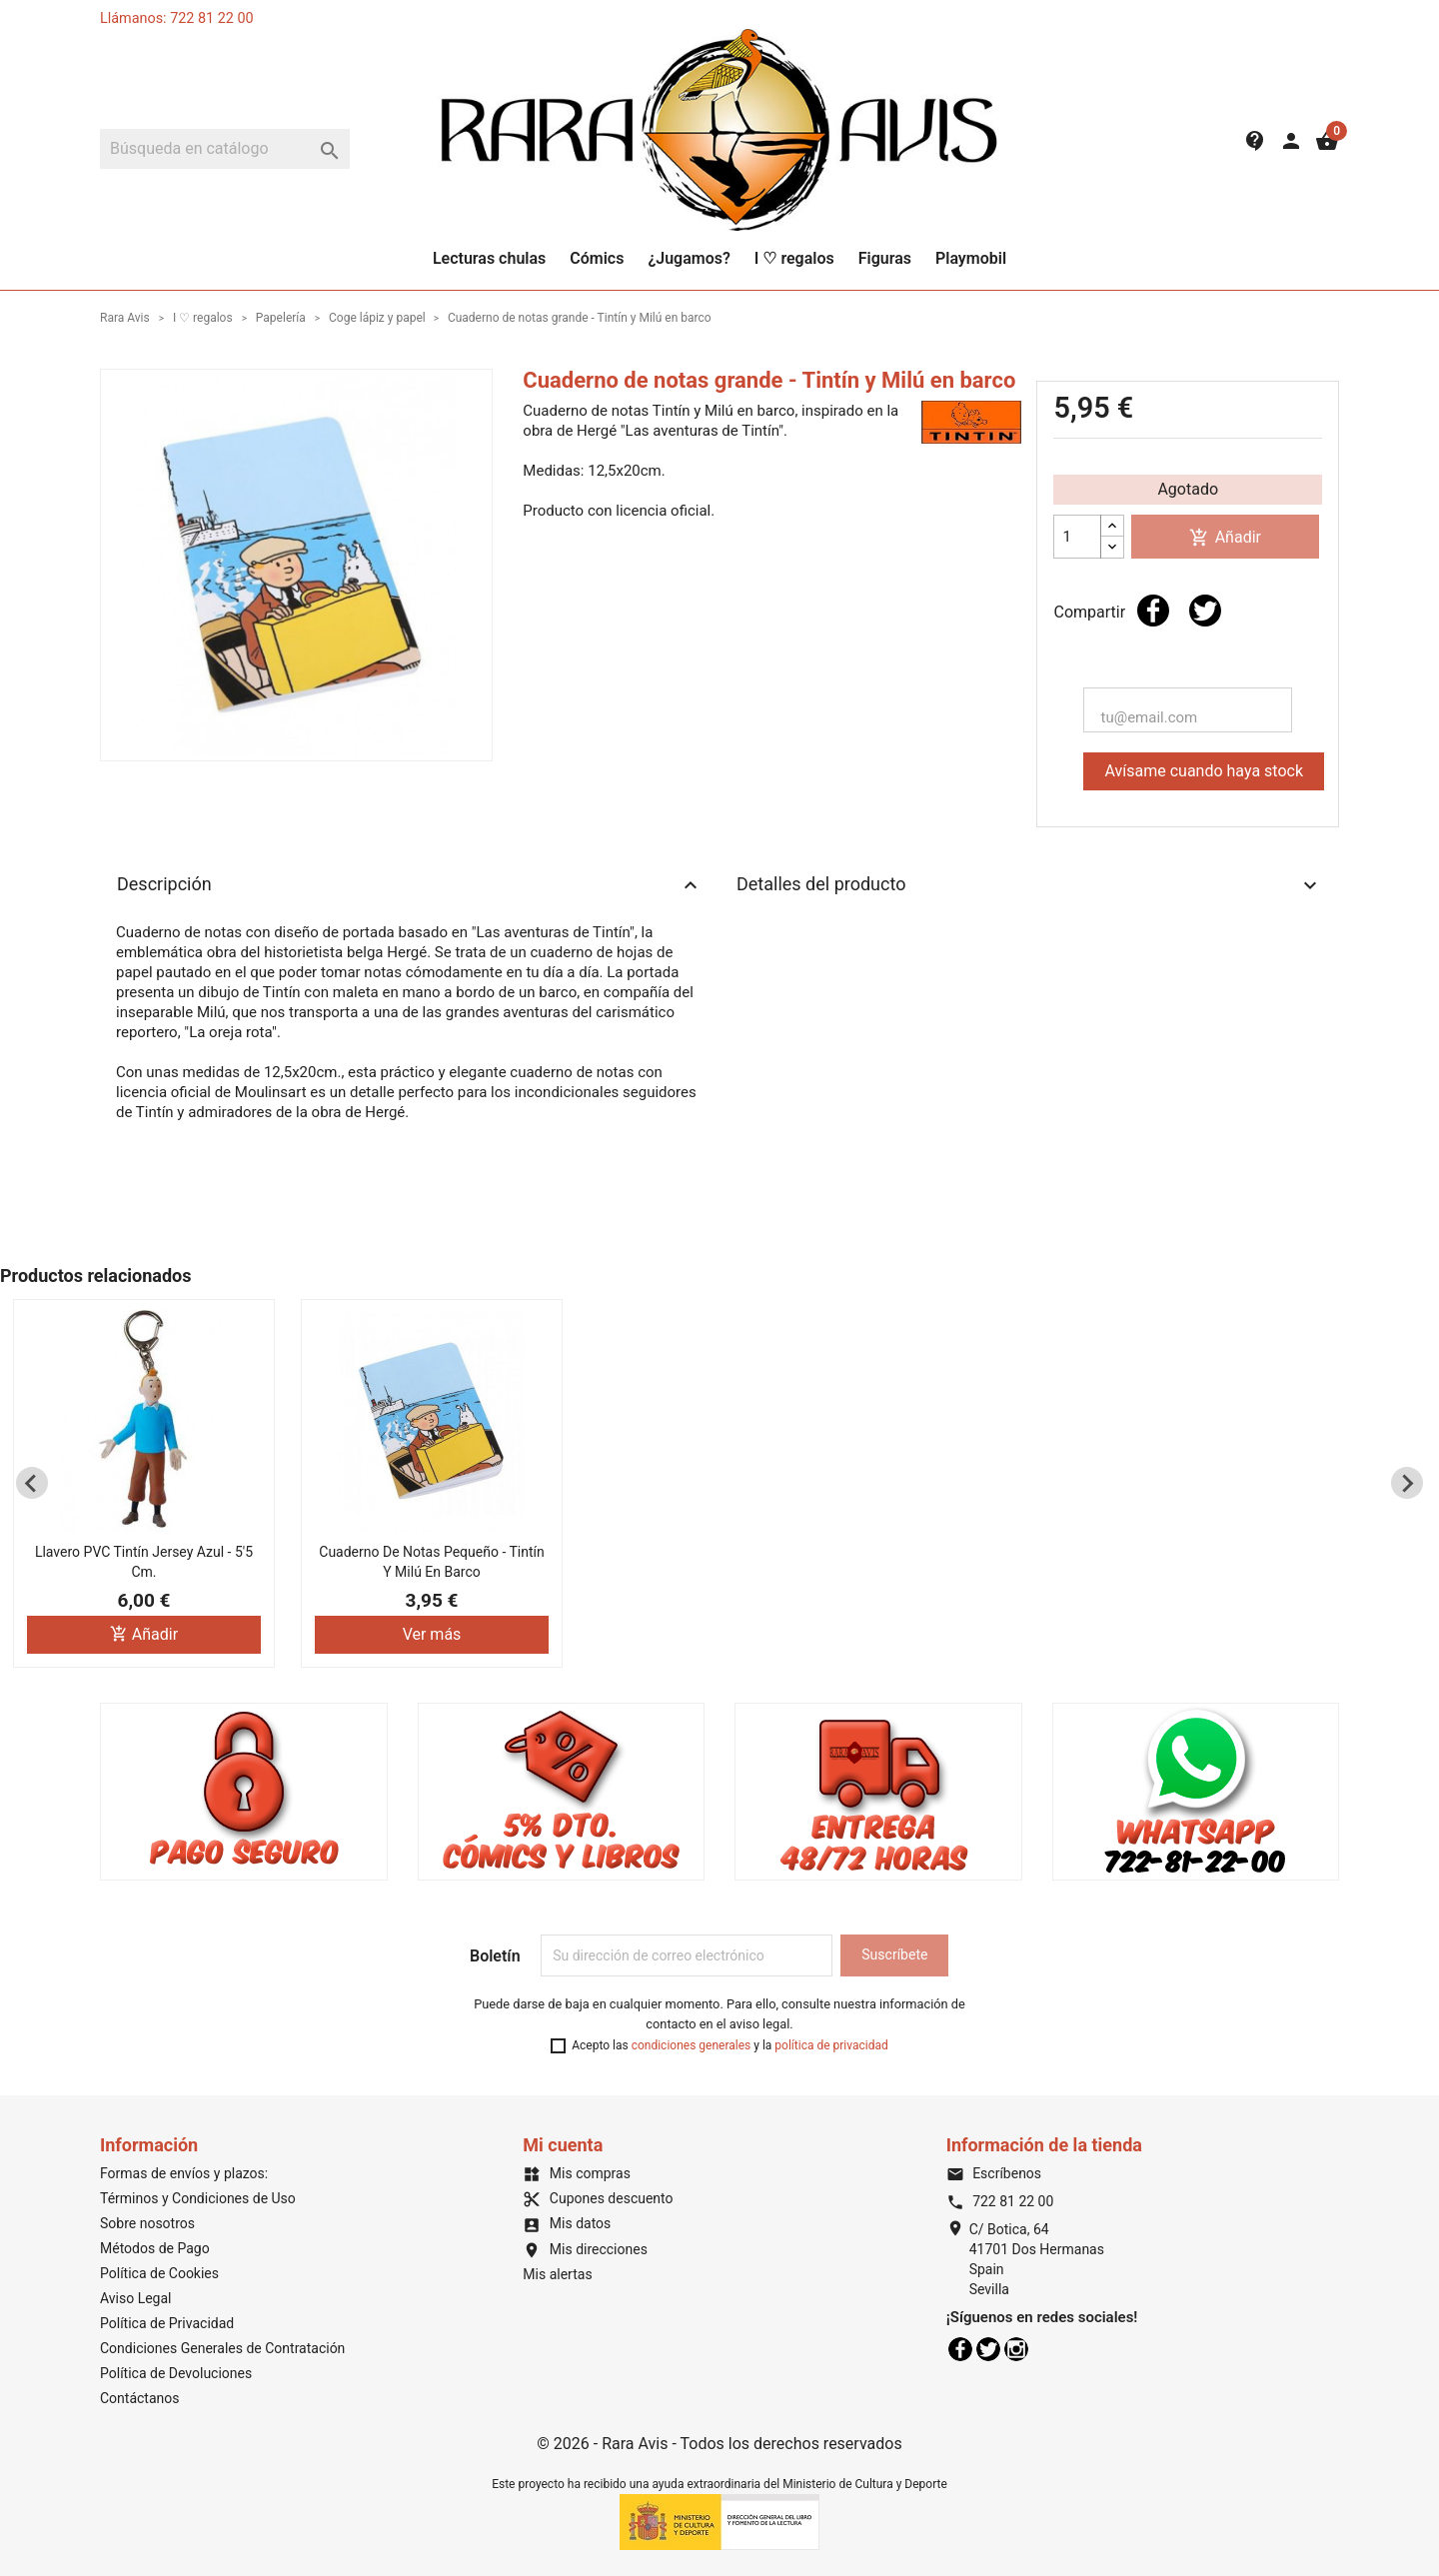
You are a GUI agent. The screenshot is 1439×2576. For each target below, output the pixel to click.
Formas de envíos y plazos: (184, 2173)
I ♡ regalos (794, 258)
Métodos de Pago (155, 2248)
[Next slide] (1407, 1483)
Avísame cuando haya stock (1203, 770)
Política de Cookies (159, 2273)
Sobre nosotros (147, 2223)
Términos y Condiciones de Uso (198, 2198)
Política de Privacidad (167, 2323)
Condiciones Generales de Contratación (222, 2348)
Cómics (597, 258)
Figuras (884, 258)
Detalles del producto (1029, 885)
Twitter (988, 2349)
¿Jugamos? (688, 258)
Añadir (1225, 538)
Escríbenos (993, 2173)
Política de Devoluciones (176, 2373)
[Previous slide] (32, 1483)
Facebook (960, 2349)
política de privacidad (830, 2045)
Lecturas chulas (489, 258)
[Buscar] (225, 149)
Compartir (1153, 611)
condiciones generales (691, 2045)
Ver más (432, 1634)
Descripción (410, 885)
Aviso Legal (136, 2298)
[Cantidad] (1077, 537)
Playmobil (970, 258)
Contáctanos (140, 2398)
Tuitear (1205, 611)
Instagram (1016, 2349)
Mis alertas (557, 2274)
